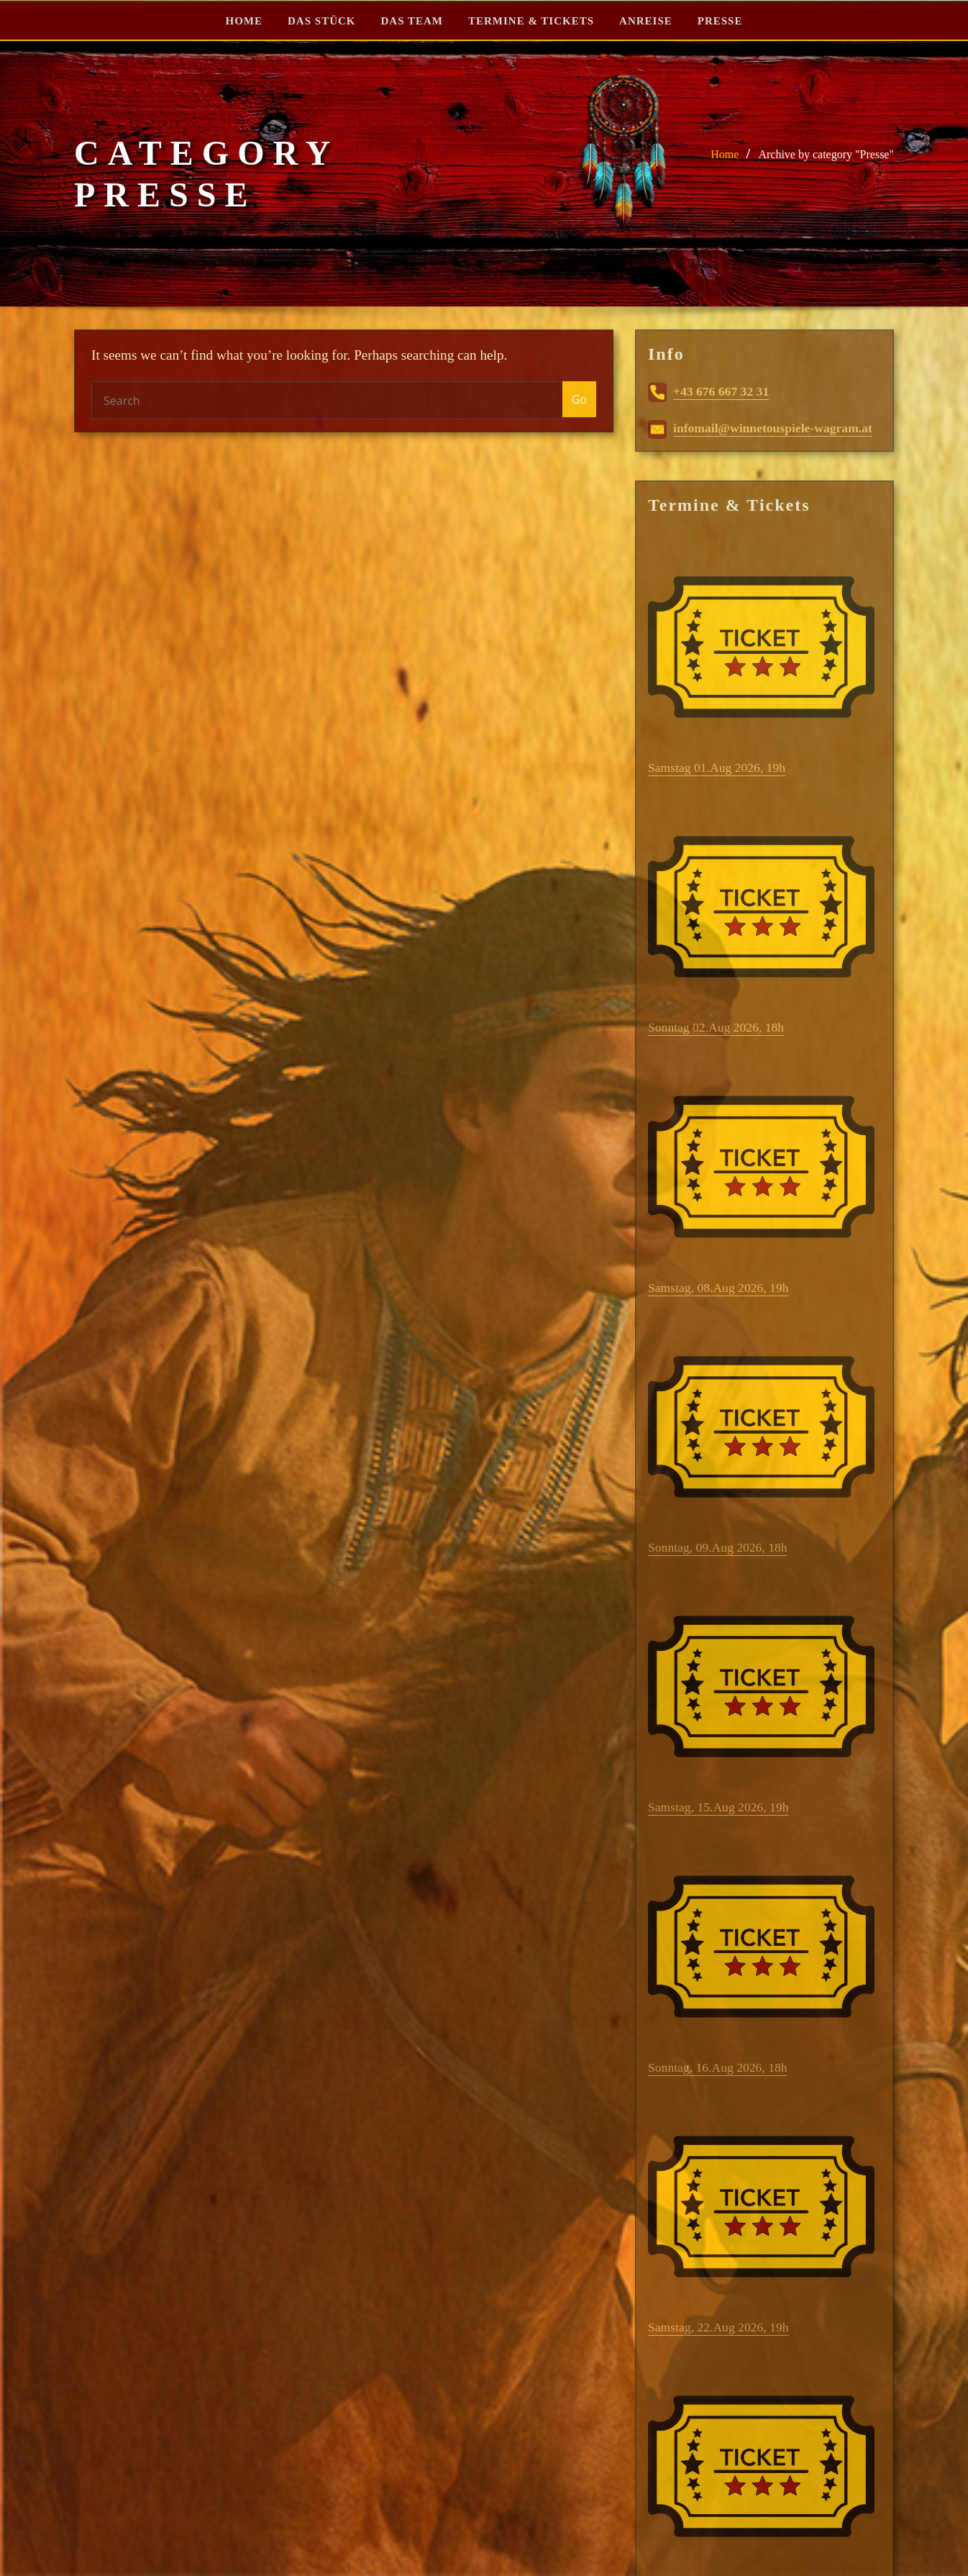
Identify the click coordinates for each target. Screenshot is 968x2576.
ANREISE (645, 21)
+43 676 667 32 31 (708, 391)
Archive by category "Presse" (826, 154)
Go (579, 399)
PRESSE (720, 21)
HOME (244, 21)
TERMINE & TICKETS (531, 21)
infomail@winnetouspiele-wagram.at (760, 428)
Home (725, 154)
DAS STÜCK (321, 21)
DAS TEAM (411, 21)
